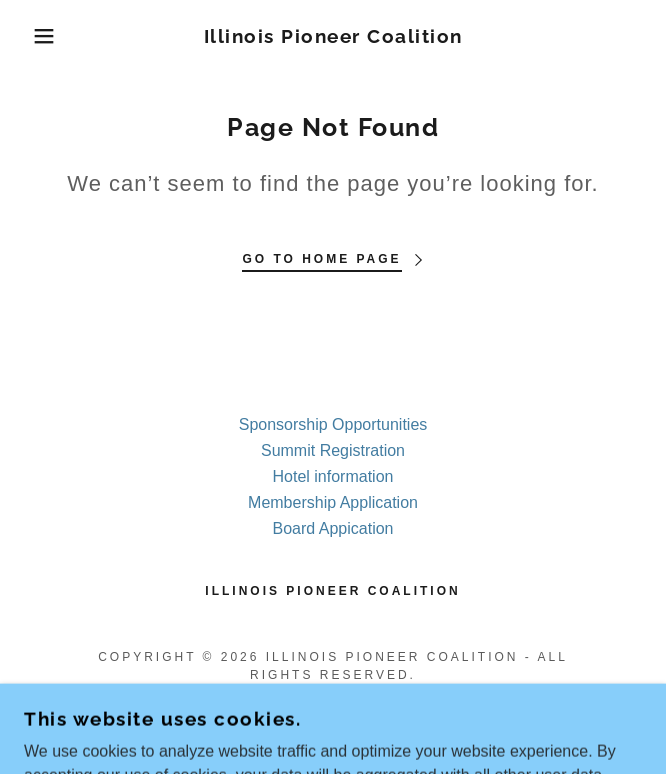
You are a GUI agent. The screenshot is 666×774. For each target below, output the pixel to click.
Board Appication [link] (333, 528)
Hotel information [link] (333, 476)
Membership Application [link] (333, 502)
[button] (44, 36)
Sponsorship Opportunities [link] (333, 424)
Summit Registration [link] (333, 450)
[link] (333, 36)
